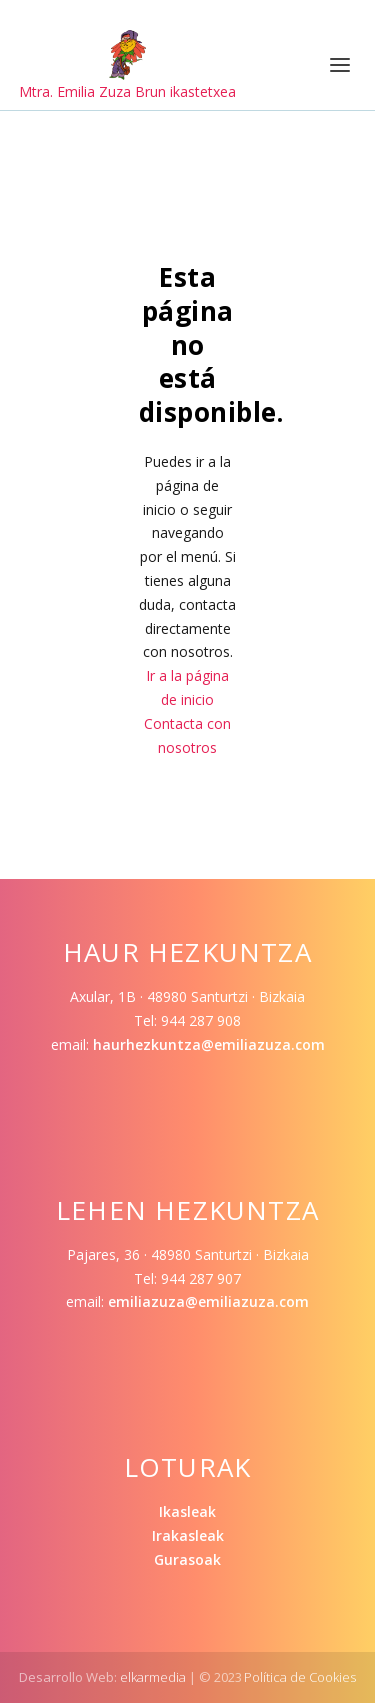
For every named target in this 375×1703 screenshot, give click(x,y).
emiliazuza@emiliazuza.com (208, 1301)
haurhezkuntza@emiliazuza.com (209, 1044)
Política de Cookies (300, 1677)
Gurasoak (187, 1559)
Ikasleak (187, 1511)
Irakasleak (188, 1535)
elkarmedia (153, 1677)
